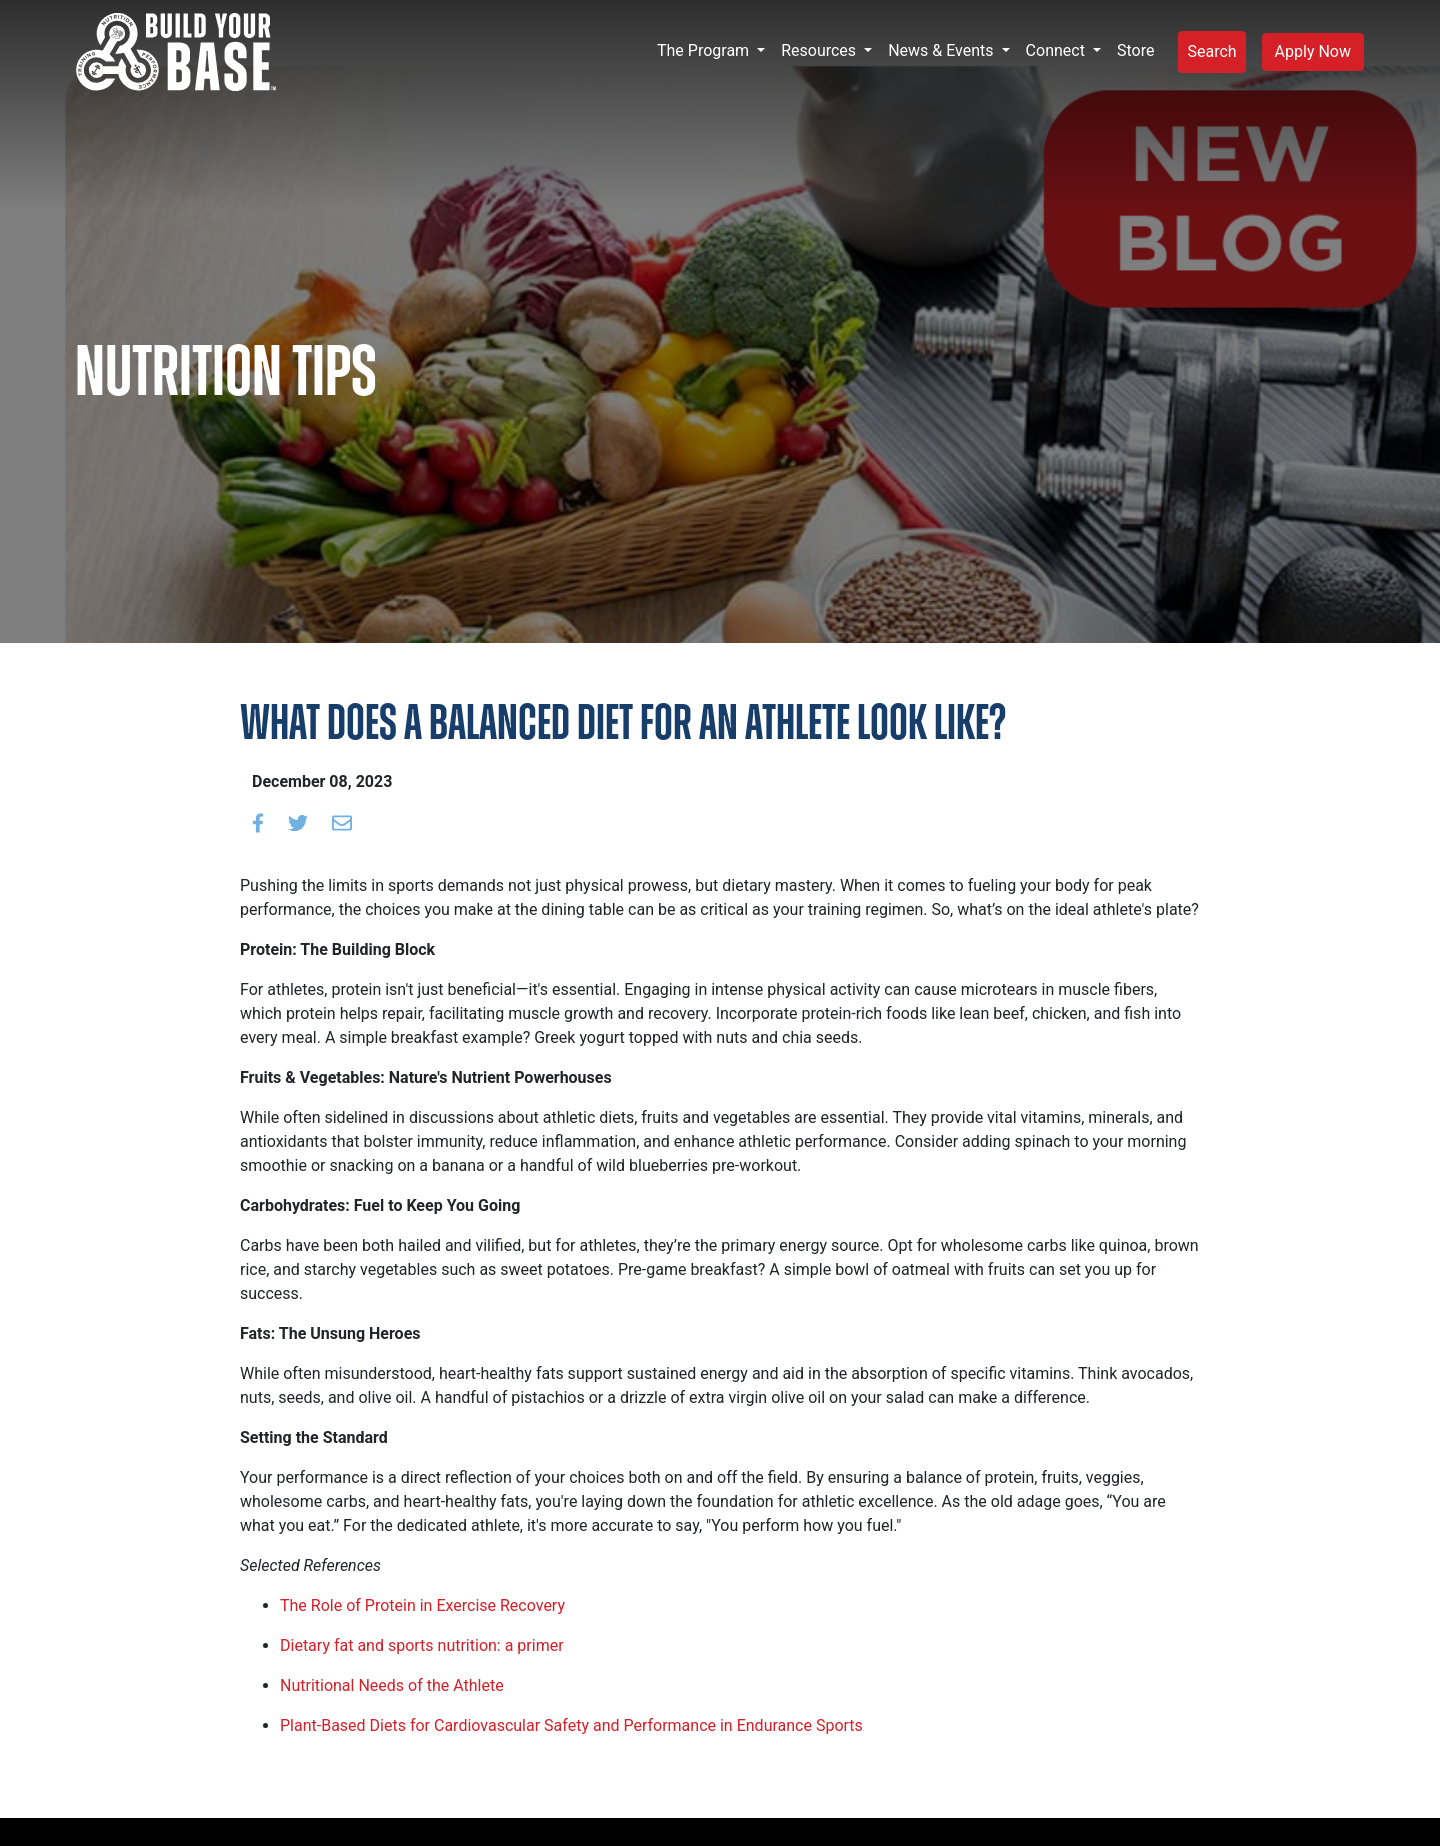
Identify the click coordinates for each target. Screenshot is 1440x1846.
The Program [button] (705, 50)
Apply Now (1313, 51)
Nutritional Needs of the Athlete (392, 1685)
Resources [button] (820, 50)
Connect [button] (1057, 50)
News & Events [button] (942, 50)
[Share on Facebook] (258, 822)
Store (1135, 50)
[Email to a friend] (342, 822)
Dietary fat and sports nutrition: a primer (422, 1645)
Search (1211, 51)
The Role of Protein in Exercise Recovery (422, 1605)
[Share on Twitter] (298, 822)
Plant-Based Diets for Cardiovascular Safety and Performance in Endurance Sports (571, 1725)
